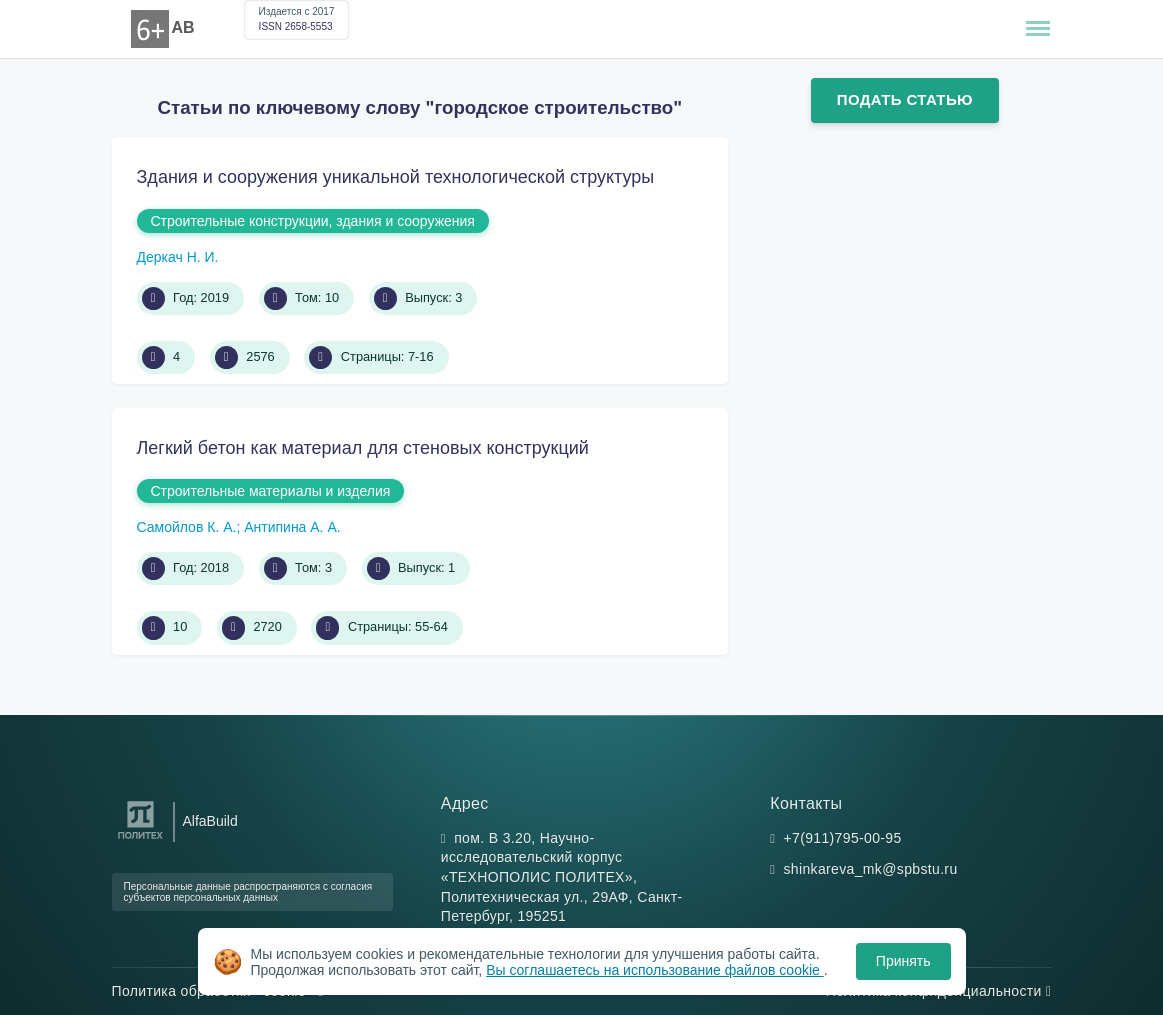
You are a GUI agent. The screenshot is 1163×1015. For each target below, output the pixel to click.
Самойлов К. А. (187, 527)
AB (183, 27)
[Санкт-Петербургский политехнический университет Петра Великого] (140, 839)
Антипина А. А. (292, 527)
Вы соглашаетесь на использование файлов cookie (655, 970)
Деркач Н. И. (178, 257)
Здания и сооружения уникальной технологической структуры (396, 177)
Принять (903, 961)
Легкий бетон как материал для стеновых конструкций (363, 448)
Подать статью (905, 99)
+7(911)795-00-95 (843, 838)
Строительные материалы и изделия (271, 491)
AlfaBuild (210, 821)
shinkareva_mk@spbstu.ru (871, 869)
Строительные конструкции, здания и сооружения (313, 221)
